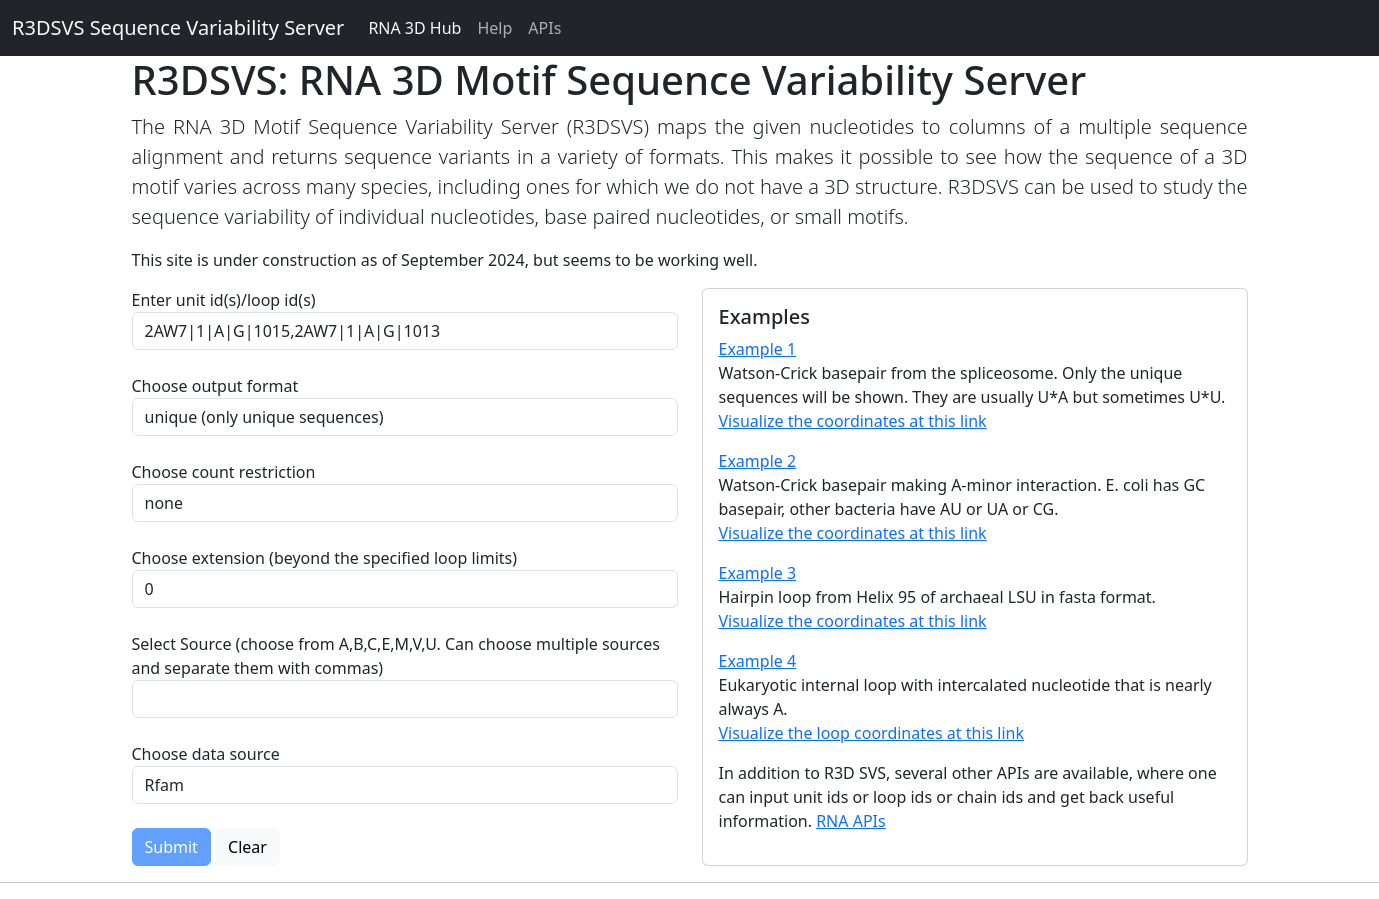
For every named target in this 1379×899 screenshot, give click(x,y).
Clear (247, 847)
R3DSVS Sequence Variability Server (178, 27)
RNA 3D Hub (414, 28)
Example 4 (758, 661)
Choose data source (206, 754)
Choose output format (215, 386)
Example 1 (758, 349)
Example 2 (758, 461)
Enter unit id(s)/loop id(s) (228, 300)
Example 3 (758, 573)
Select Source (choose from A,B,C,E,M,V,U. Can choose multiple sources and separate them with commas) (396, 656)
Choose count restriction (224, 472)
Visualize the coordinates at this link (853, 421)
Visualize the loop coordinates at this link (872, 733)
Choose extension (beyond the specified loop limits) (325, 558)
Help (494, 28)
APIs (544, 28)
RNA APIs (851, 821)
